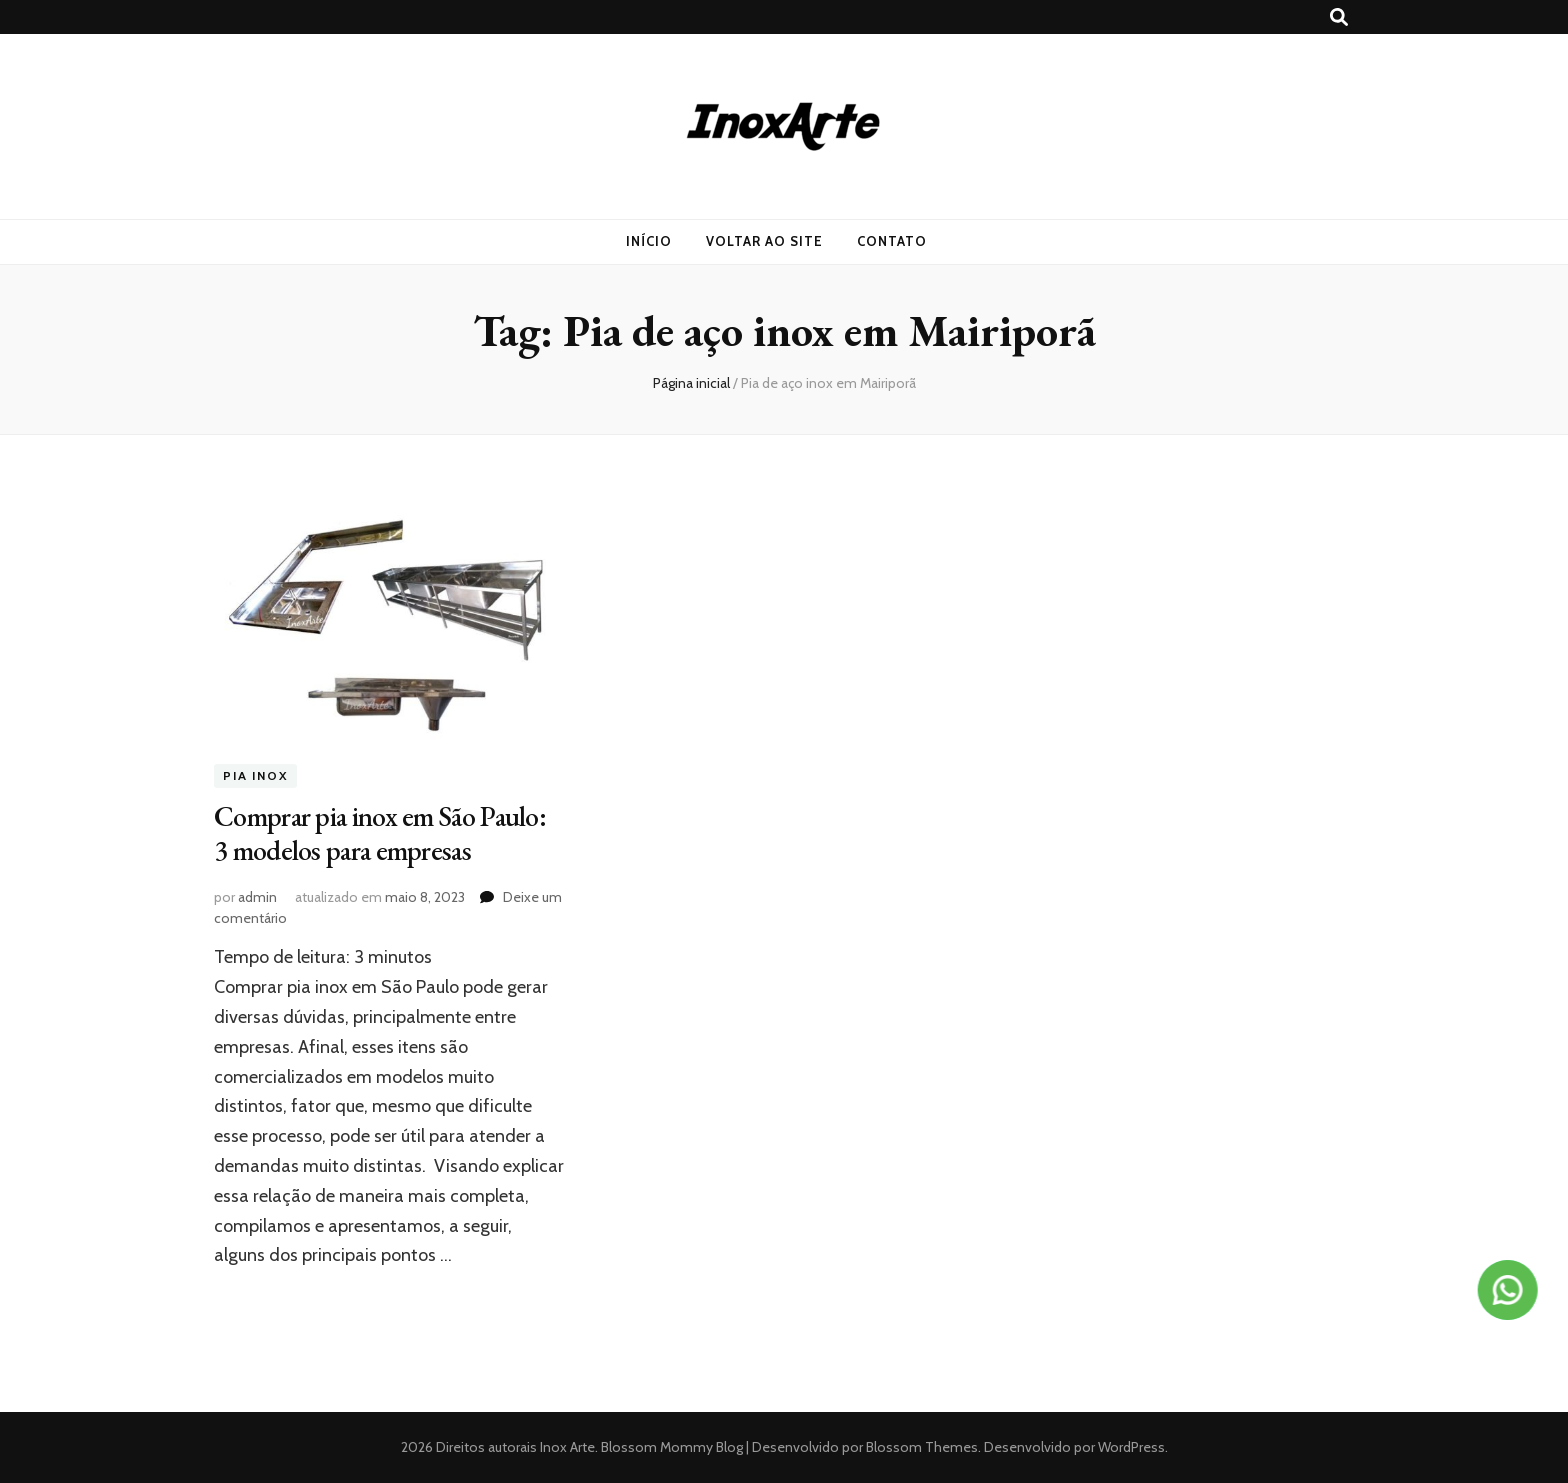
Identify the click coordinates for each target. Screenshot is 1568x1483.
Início (649, 241)
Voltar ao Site (764, 241)
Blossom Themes (920, 1447)
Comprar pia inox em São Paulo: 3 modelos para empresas (380, 833)
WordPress (1131, 1447)
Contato (892, 241)
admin (257, 897)
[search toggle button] (1339, 17)
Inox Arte (567, 1447)
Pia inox (255, 776)
